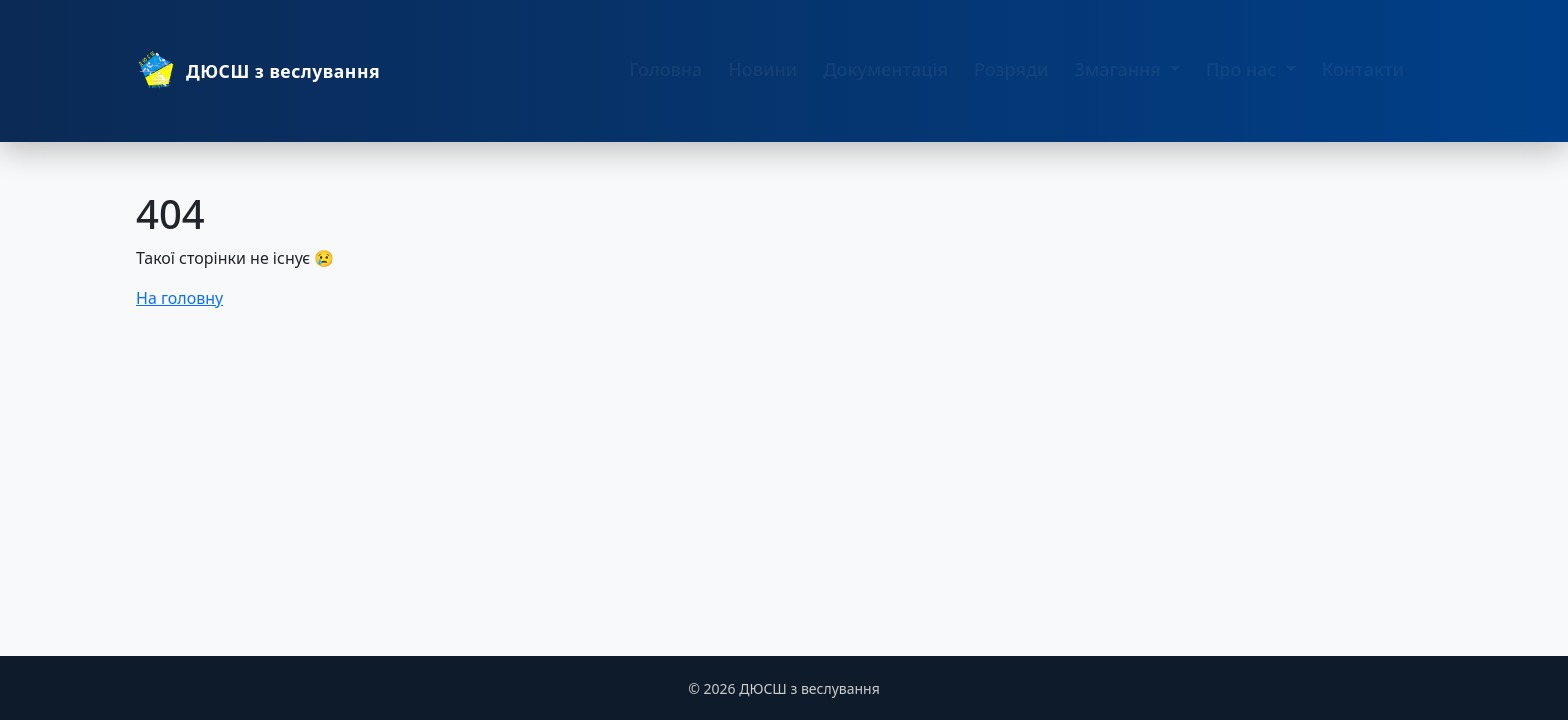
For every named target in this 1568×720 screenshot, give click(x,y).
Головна (665, 78)
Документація (885, 78)
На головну (179, 298)
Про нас (1243, 78)
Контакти (1363, 78)
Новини (762, 78)
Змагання (1120, 78)
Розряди (1011, 78)
